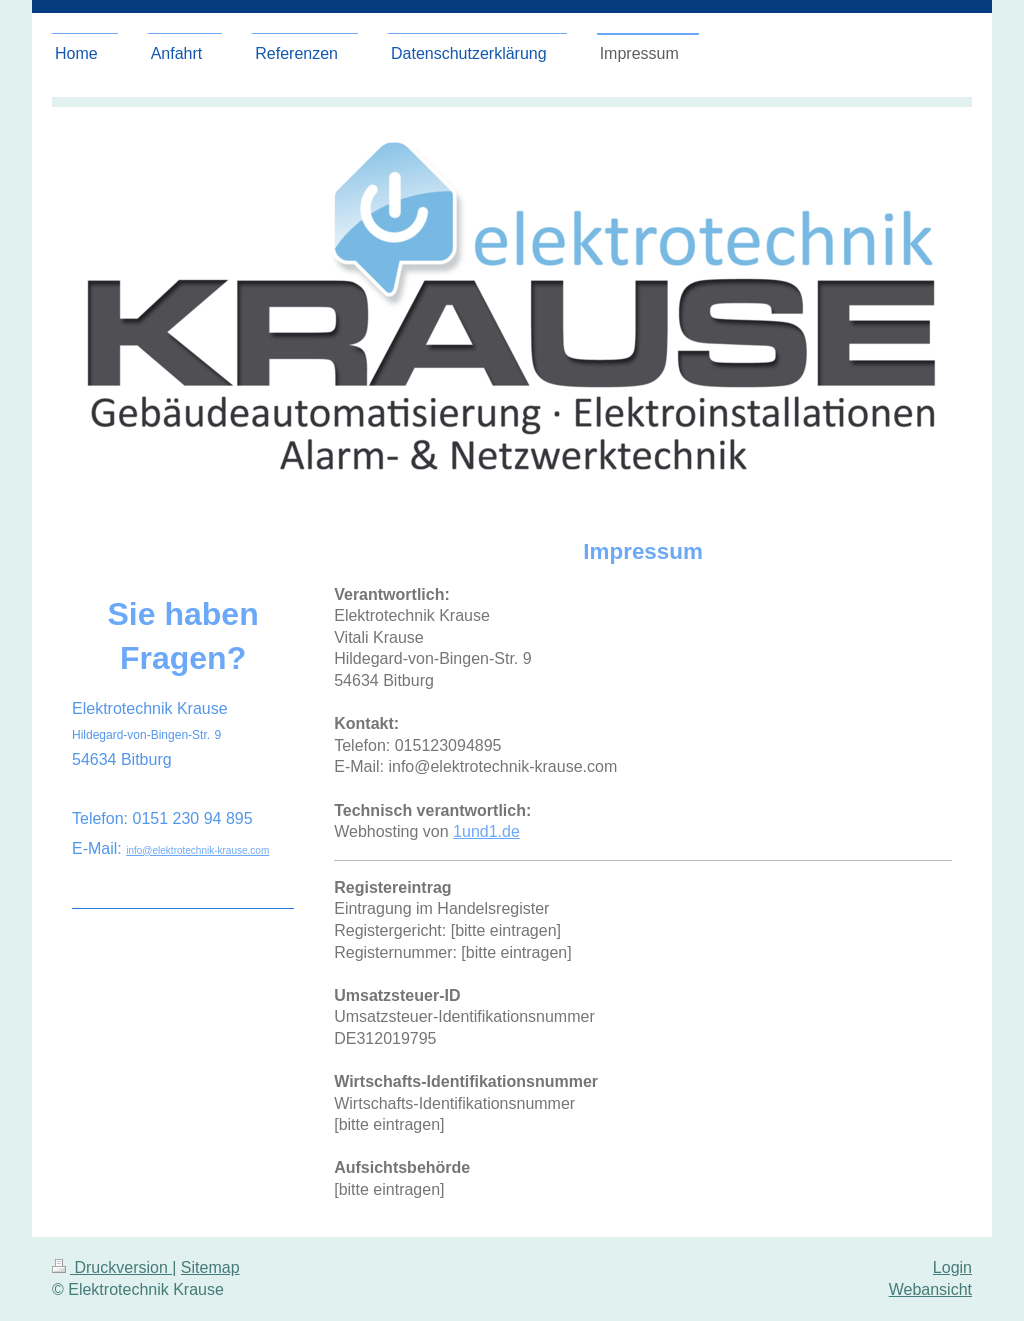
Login (952, 1267)
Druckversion (112, 1267)
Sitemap (210, 1267)
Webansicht (930, 1289)
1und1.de (486, 831)
